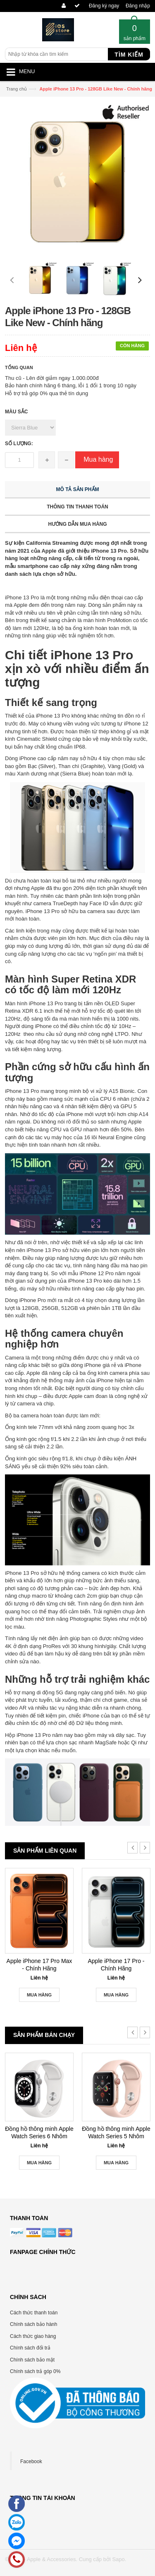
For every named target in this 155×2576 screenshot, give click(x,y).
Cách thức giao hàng (33, 2336)
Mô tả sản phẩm (77, 489)
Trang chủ (16, 88)
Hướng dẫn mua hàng (77, 524)
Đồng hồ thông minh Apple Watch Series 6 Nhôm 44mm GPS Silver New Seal (39, 2132)
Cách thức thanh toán (33, 2313)
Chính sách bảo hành (33, 2324)
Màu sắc (16, 412)
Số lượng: (19, 443)
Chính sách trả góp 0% (35, 2371)
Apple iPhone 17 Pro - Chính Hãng (116, 1965)
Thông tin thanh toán (77, 507)
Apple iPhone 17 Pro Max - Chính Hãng (39, 1965)
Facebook (31, 2461)
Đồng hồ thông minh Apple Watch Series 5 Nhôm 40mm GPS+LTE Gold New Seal (116, 2132)
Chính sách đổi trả (30, 2348)
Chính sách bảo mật (32, 2360)
